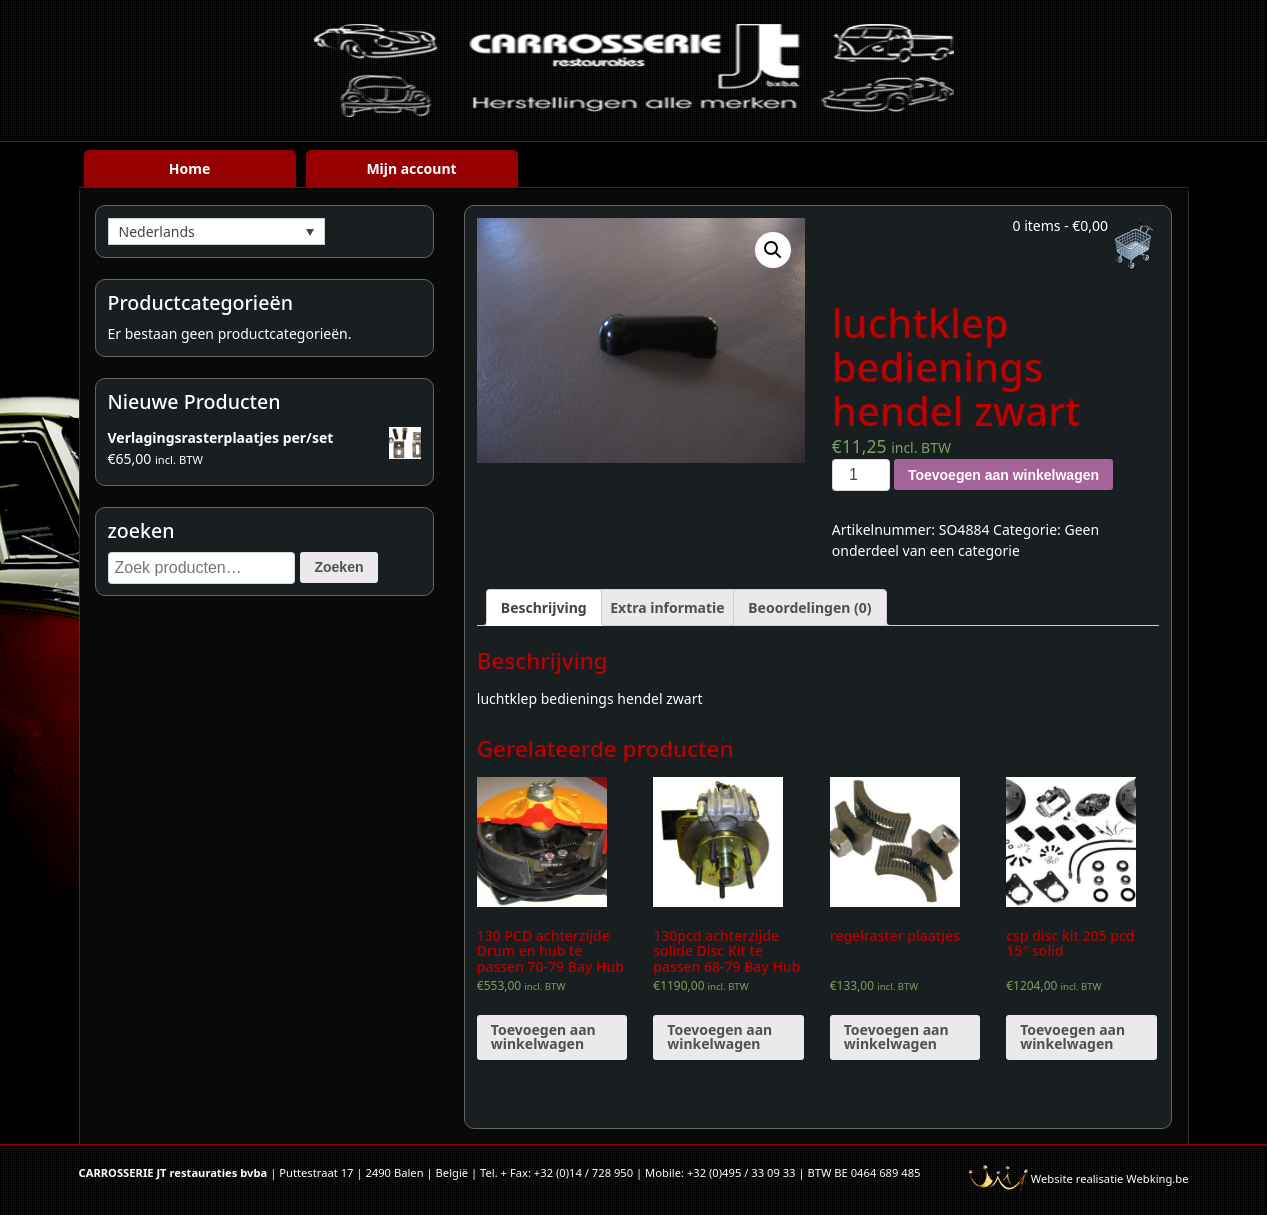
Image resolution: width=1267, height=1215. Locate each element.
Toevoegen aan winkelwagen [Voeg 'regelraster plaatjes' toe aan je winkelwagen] (896, 1036)
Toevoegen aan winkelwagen (1003, 475)
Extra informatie (667, 607)
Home (189, 168)
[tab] (544, 607)
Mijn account (411, 168)
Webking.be (1157, 1178)
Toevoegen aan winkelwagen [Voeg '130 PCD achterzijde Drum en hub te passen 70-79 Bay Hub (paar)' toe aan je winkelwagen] (543, 1036)
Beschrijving (544, 607)
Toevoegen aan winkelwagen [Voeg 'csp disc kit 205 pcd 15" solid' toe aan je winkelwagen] (1072, 1036)
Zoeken (338, 567)
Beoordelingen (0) (809, 607)
